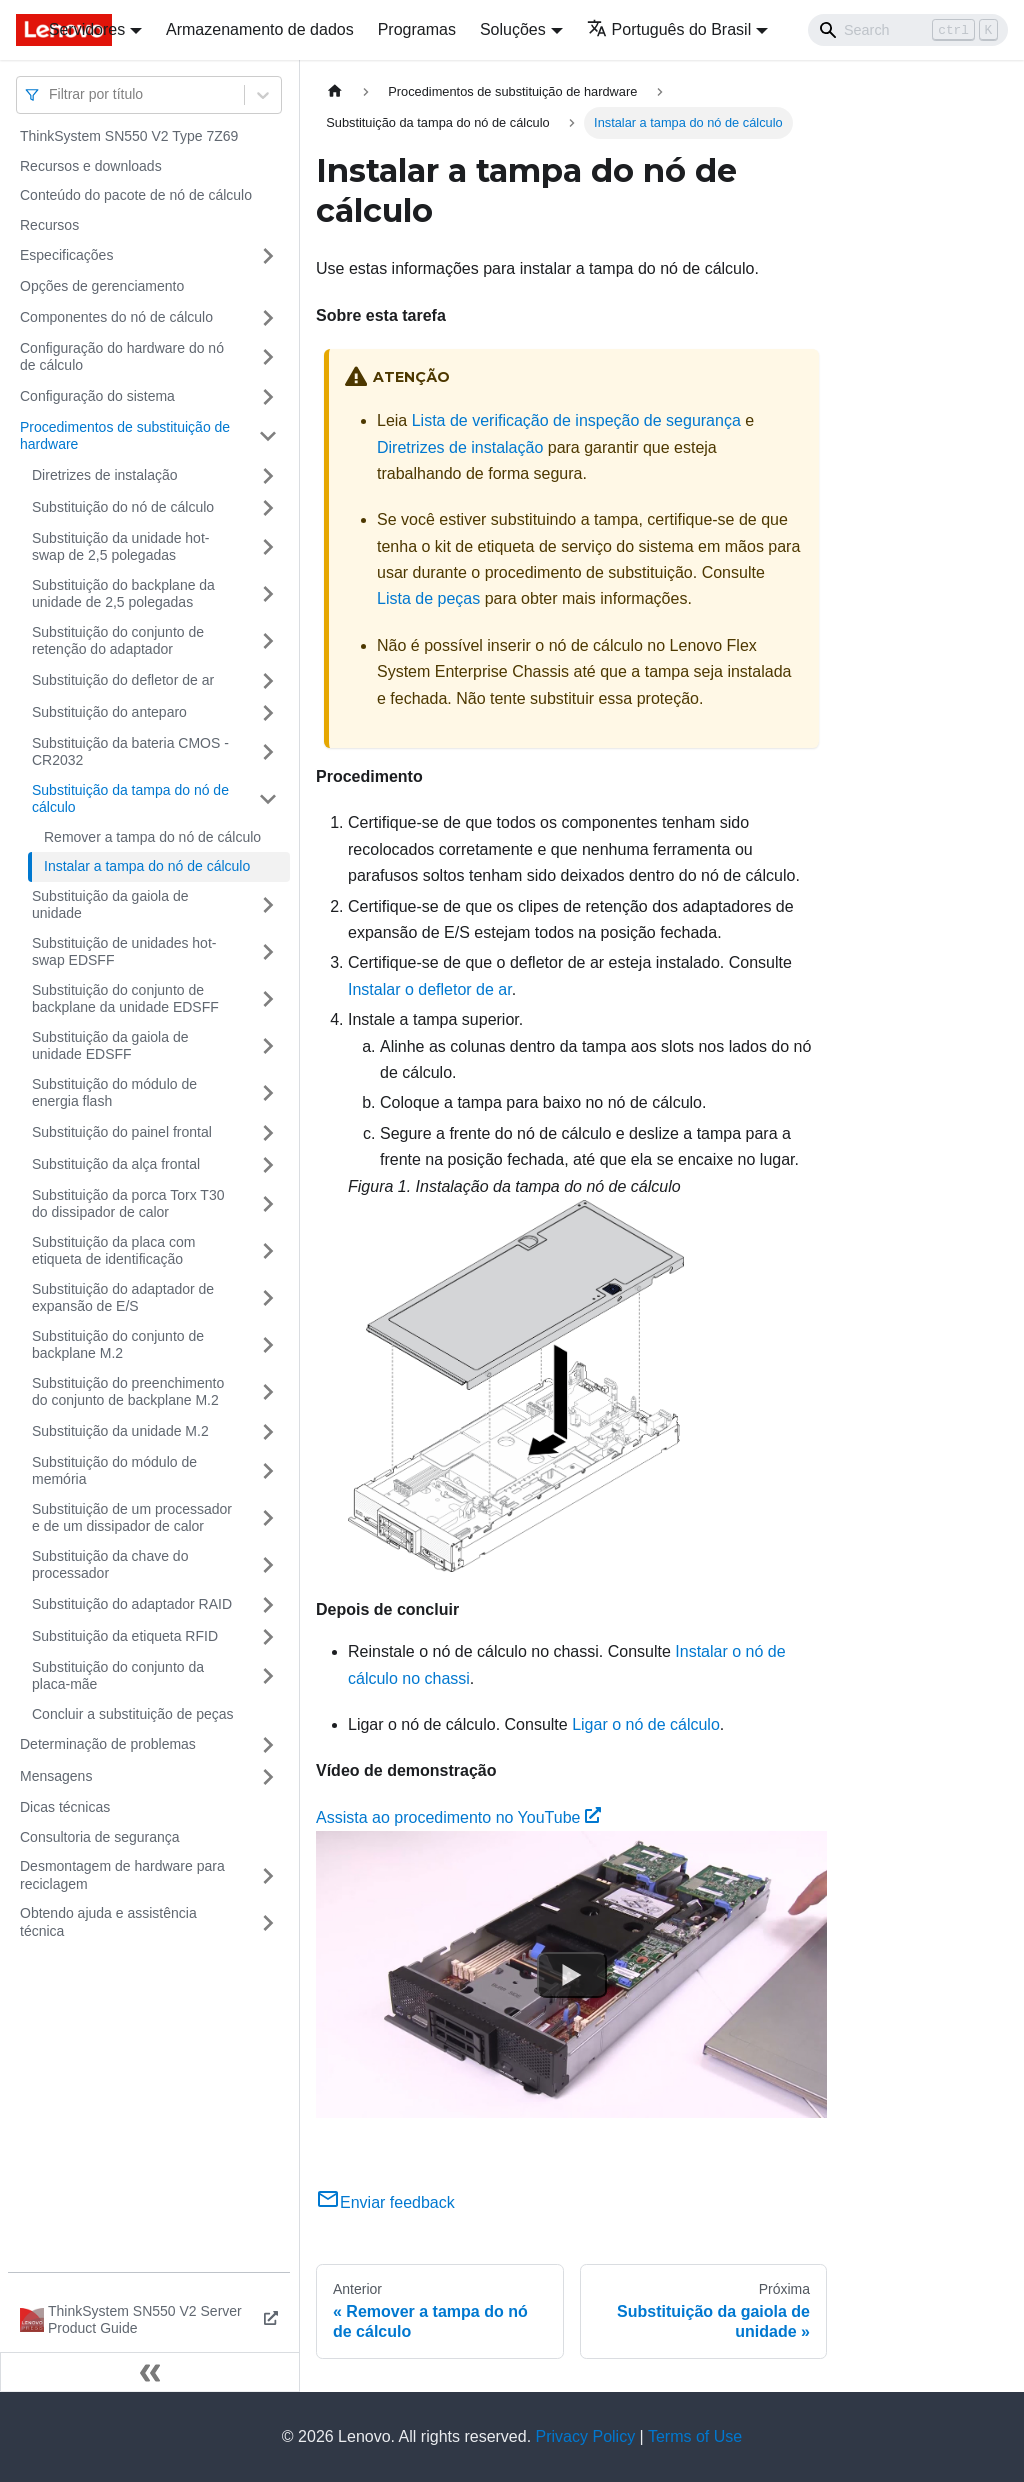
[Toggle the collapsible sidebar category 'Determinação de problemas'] (268, 1745)
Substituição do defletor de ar (123, 680)
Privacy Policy (586, 2436)
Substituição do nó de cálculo (123, 507)
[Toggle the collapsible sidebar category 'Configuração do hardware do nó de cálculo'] (268, 357)
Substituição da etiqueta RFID (125, 1636)
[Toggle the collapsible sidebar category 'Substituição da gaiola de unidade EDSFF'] (268, 1046)
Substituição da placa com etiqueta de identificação (113, 1251)
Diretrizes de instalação (105, 475)
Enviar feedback (385, 2202)
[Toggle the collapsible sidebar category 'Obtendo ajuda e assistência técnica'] (268, 1922)
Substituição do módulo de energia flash (114, 1093)
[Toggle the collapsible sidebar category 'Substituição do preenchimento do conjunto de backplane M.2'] (268, 1392)
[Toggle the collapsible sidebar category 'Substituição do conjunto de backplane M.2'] (268, 1345)
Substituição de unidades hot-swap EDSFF (124, 952)
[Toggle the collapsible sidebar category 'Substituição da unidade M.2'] (268, 1432)
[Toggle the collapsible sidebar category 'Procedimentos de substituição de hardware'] (268, 436)
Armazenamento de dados (260, 29)
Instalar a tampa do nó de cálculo (147, 866)
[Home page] (335, 91)
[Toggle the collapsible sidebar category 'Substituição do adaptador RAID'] (268, 1605)
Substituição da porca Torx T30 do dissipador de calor (128, 1204)
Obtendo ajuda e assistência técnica (108, 1922)
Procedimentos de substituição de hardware (125, 436)
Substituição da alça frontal (116, 1164)
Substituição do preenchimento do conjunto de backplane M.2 (128, 1392)
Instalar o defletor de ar (430, 989)
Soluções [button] (513, 29)
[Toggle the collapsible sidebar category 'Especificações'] (268, 256)
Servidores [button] (87, 29)
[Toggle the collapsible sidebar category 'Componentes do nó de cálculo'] (268, 318)
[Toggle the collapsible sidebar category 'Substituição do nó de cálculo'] (268, 508)
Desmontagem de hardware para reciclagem (122, 1875)
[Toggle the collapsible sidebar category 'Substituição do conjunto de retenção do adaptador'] (268, 641)
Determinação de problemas (108, 1744)
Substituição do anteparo (109, 712)
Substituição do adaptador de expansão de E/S (123, 1298)
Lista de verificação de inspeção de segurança (576, 420)
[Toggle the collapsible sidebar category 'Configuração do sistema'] (268, 397)
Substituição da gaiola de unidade (110, 905)
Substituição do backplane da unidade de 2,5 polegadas (123, 594)
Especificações (66, 255)
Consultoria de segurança (100, 1837)
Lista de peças (428, 598)
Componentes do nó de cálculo (116, 317)
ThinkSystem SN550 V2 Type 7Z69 (129, 136)
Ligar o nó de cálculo (646, 1724)
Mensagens (56, 1776)
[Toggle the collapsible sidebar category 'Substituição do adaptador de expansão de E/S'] (268, 1298)
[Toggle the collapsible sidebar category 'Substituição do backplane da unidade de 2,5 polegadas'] (268, 594)
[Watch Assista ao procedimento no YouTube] (572, 1975)
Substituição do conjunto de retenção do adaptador (118, 641)
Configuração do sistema (97, 396)
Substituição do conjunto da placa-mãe (118, 1676)
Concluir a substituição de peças (133, 1714)
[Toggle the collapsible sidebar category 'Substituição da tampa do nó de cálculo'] (268, 799)
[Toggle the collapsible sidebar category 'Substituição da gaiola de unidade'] (268, 905)
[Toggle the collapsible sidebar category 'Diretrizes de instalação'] (268, 476)
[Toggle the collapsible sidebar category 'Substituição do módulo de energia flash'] (268, 1093)
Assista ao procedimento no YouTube (458, 1817)
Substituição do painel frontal (122, 1132)
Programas (417, 29)
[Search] (908, 30)
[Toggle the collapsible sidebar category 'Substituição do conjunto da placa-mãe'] (268, 1676)
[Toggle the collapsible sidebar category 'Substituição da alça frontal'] (268, 1165)
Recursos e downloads (91, 166)
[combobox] (51, 94)
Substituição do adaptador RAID (132, 1604)
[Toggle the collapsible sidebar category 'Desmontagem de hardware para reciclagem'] (268, 1875)
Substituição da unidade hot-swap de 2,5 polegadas (120, 547)
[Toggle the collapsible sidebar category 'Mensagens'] (268, 1777)
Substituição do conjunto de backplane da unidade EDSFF (125, 999)
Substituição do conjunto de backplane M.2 (118, 1345)
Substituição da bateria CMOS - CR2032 (130, 752)
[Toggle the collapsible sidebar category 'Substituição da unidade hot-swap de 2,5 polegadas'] (268, 547)
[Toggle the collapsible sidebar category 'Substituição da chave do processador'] (268, 1565)
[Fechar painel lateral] (150, 2372)
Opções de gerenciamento (102, 286)
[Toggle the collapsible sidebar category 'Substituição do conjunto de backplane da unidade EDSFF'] (268, 999)
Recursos (49, 225)
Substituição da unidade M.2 (120, 1431)
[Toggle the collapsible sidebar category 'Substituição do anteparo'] (268, 713)
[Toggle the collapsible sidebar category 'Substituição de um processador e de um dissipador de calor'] (268, 1518)
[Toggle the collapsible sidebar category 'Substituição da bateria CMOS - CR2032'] (268, 752)
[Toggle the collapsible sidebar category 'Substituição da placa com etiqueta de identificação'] (268, 1251)
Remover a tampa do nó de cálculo (152, 837)
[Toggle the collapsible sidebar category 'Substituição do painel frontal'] (268, 1133)
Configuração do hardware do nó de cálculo (122, 357)
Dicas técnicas (65, 1807)
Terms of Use (695, 2436)
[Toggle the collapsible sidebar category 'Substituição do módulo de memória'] (268, 1471)
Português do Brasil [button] (669, 29)
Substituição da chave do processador (110, 1565)
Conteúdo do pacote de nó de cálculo (136, 195)
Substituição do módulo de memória (114, 1471)
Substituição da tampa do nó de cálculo (130, 799)
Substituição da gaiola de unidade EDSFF (110, 1046)
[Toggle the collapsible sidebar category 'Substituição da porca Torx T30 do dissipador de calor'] (268, 1204)
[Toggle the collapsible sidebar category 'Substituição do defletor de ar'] (268, 681)
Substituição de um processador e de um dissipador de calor (132, 1518)
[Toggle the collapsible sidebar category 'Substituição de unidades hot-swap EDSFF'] (268, 952)
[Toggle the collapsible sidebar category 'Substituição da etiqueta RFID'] (268, 1637)
